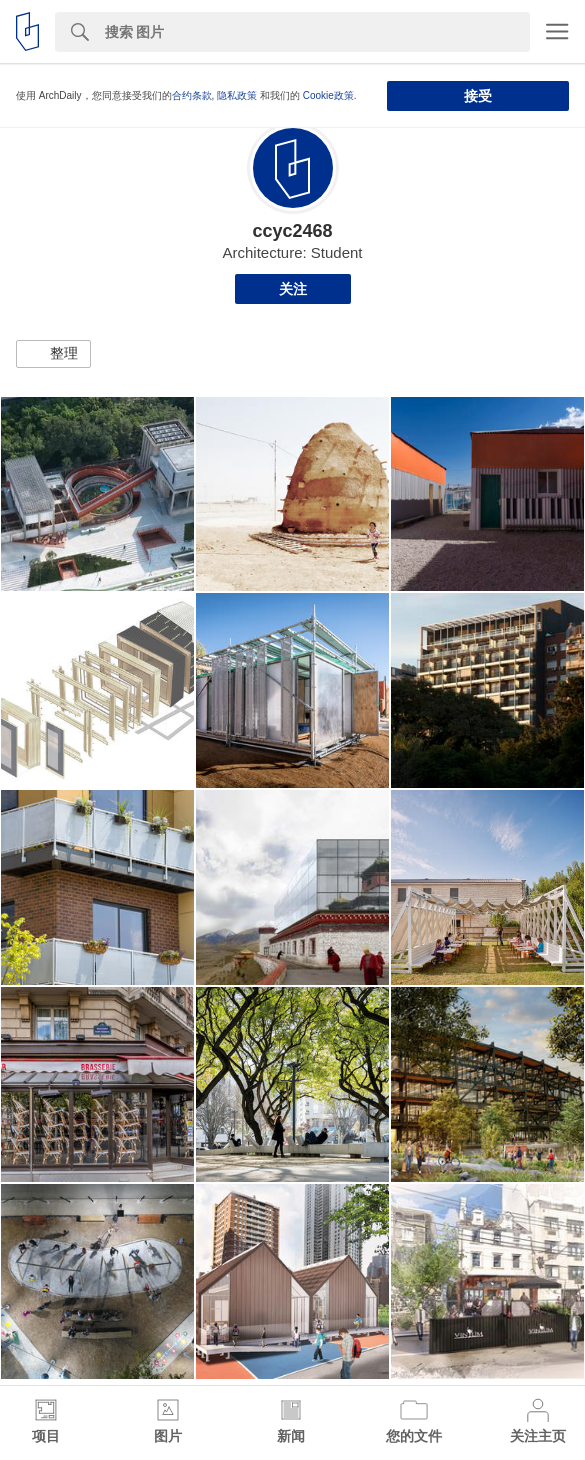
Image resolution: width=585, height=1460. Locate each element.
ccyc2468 (292, 231)
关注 (293, 289)
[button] (53, 354)
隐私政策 (237, 95)
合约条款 (192, 95)
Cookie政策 (328, 95)
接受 (478, 96)
